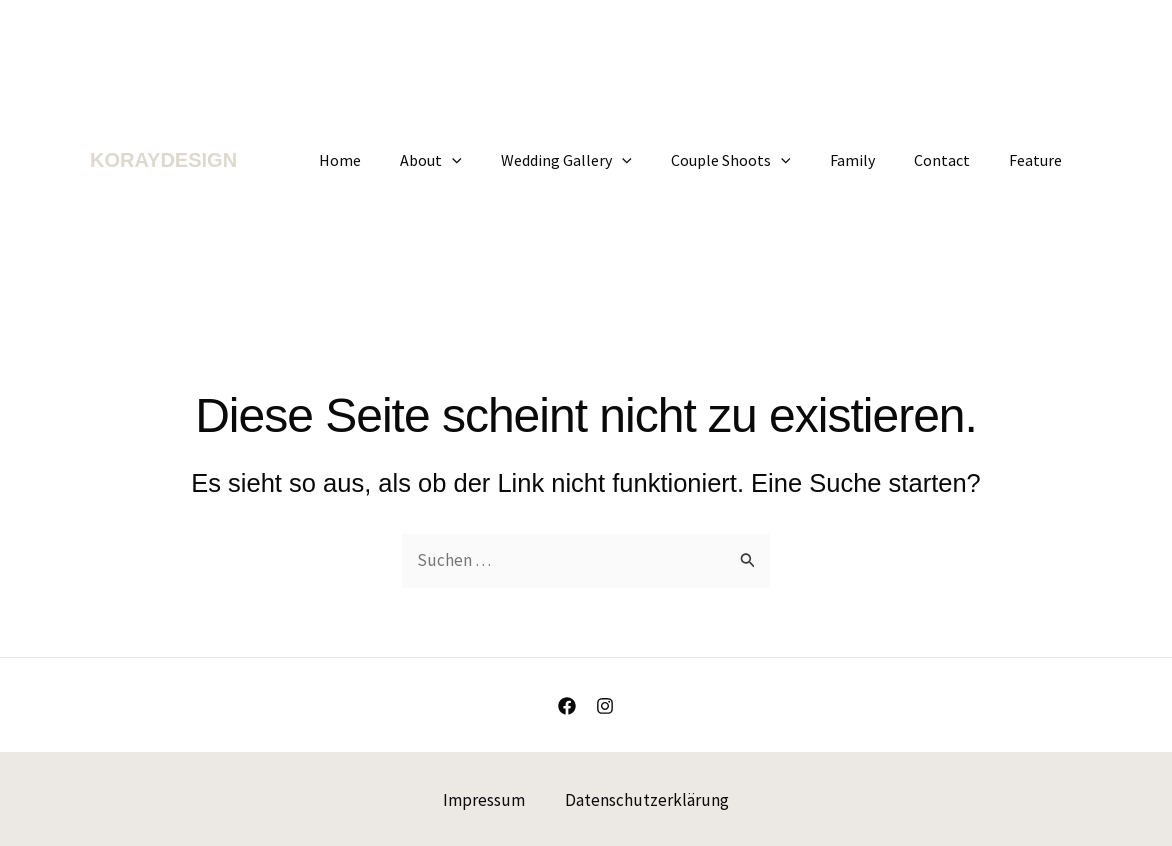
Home (387, 160)
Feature (1039, 160)
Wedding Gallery (599, 160)
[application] (492, 160)
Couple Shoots (756, 160)
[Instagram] (605, 706)
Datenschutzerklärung (647, 799)
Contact (953, 160)
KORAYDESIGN (163, 160)
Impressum (484, 799)
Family (870, 160)
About (471, 160)
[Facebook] (567, 706)
